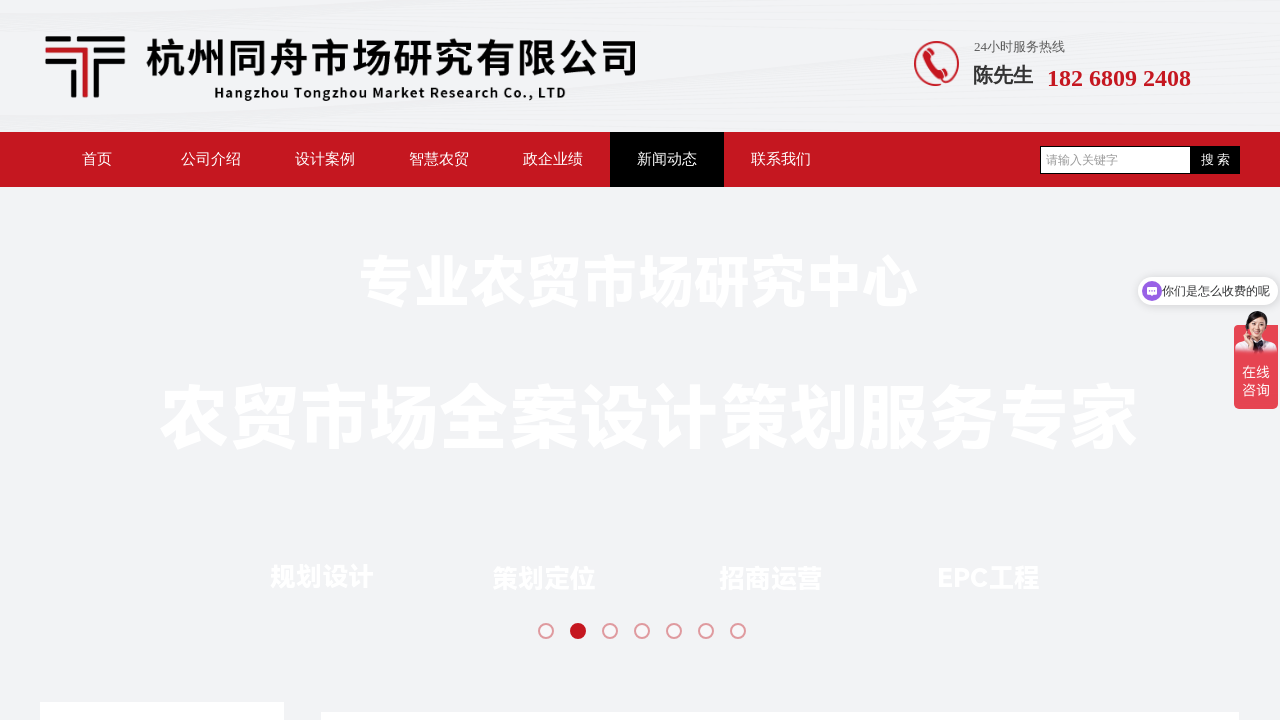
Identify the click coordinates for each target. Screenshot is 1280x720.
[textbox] (1115, 160)
